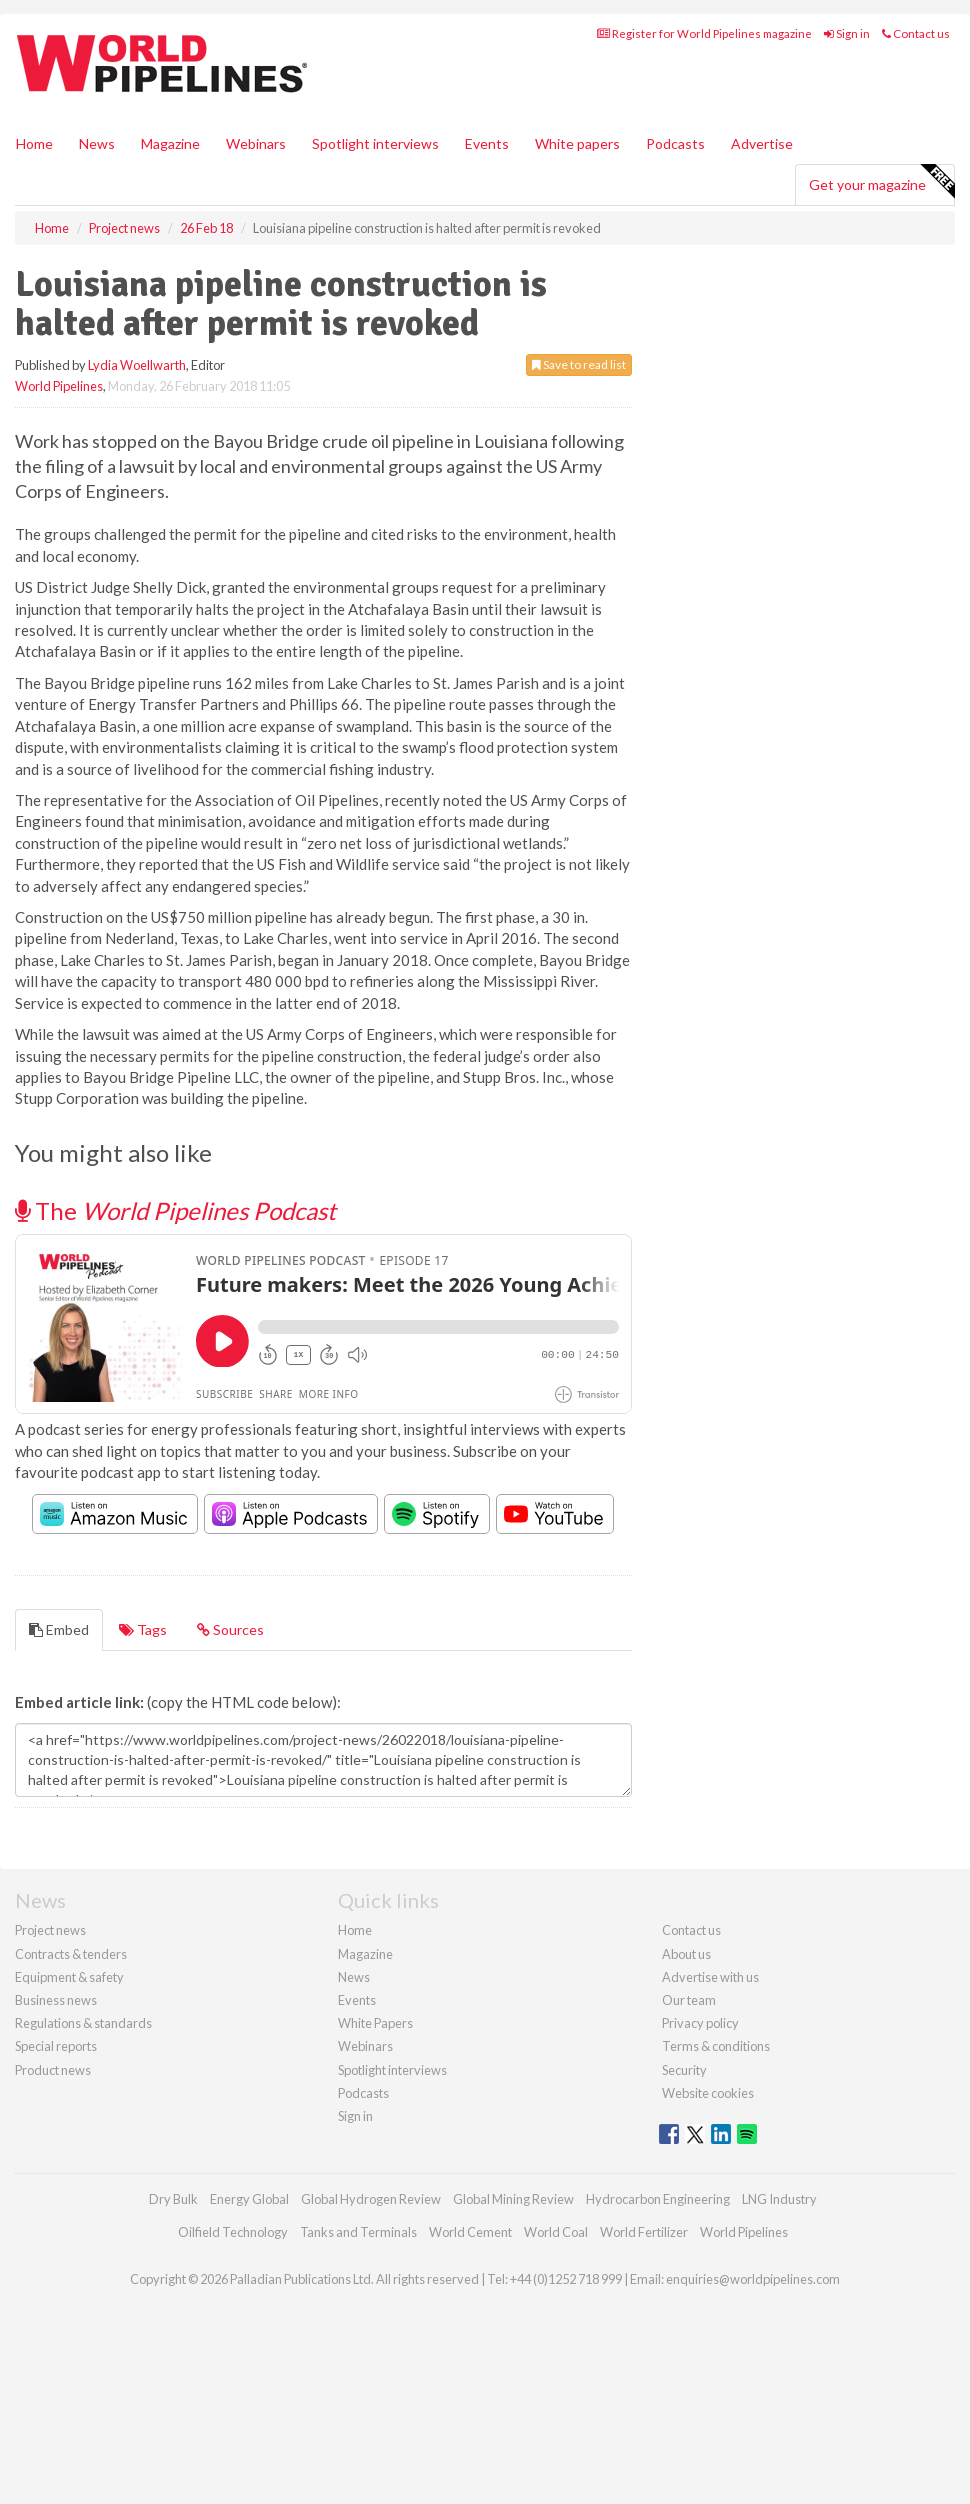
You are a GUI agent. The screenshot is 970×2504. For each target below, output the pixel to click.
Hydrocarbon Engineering (658, 2199)
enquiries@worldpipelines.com (753, 2279)
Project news (50, 1930)
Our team (689, 2000)
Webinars (256, 143)
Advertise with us (710, 1977)
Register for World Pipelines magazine (704, 33)
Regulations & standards (83, 2023)
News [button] (97, 143)
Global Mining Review (513, 2199)
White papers (577, 143)
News (354, 1977)
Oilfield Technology (233, 2232)
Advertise (762, 143)
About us (686, 1954)
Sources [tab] (230, 1629)
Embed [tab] (59, 1629)
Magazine (170, 143)
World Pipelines (59, 386)
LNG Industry (779, 2199)
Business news (56, 2000)
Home (34, 143)
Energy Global (249, 2199)
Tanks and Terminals (358, 2232)
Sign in (847, 33)
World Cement (470, 2232)
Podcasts (675, 143)
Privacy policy (700, 2023)
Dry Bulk (173, 2199)
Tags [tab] (143, 1629)
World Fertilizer (644, 2232)
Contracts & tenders (71, 1954)
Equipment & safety (69, 1977)
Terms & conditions (716, 2046)
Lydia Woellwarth (137, 365)
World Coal (556, 2232)
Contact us (916, 33)
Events (487, 143)
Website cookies (708, 2093)
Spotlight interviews (375, 143)
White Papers (375, 2023)
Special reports (56, 2046)
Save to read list (579, 364)
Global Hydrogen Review (371, 2199)
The (175, 1210)
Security (684, 2070)
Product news (53, 2070)
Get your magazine (881, 182)
